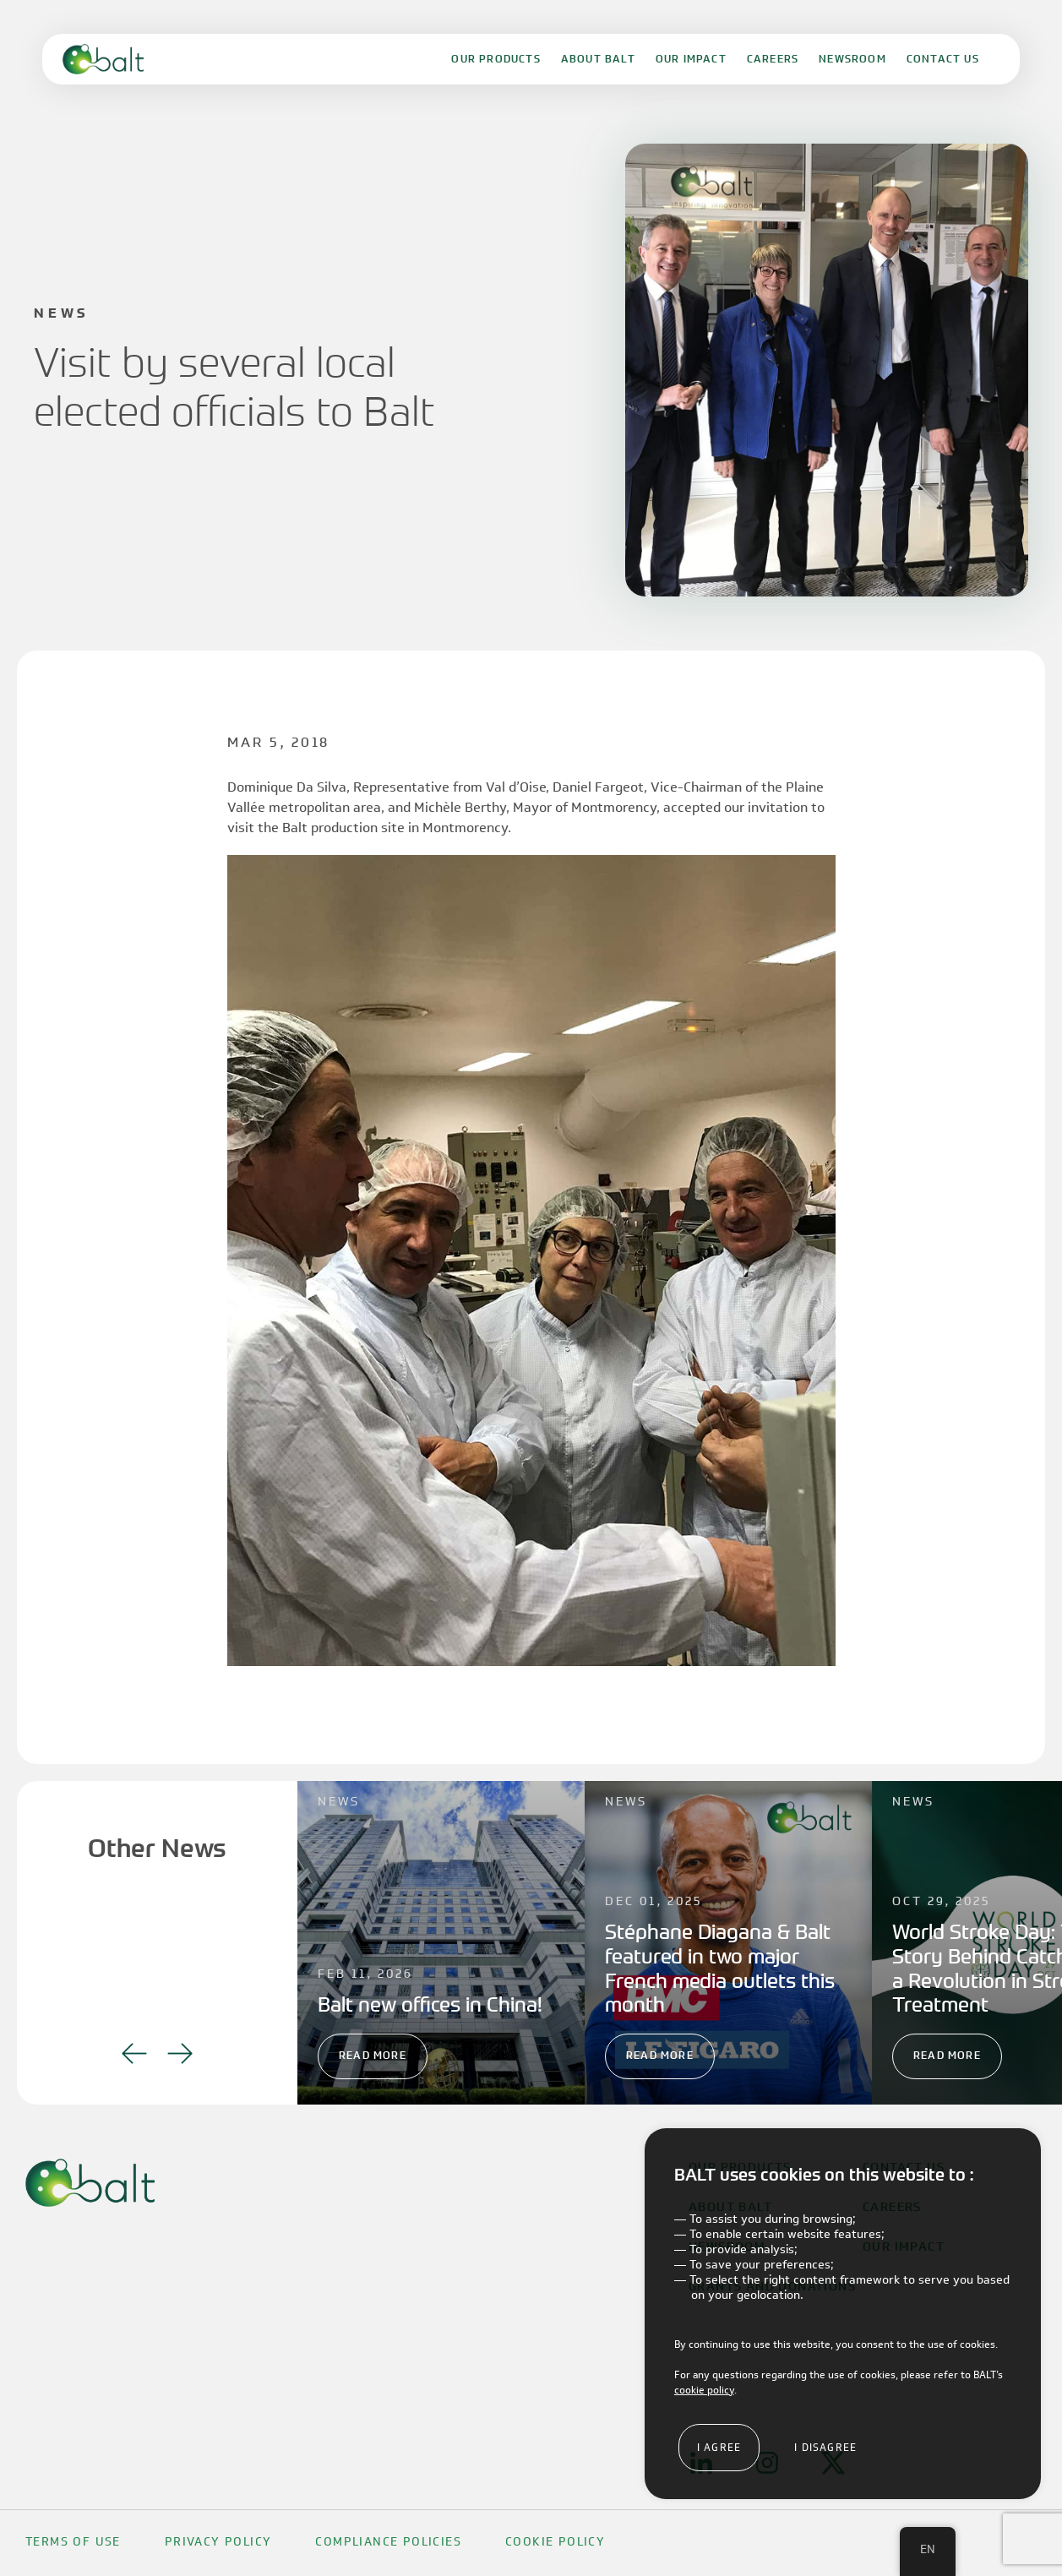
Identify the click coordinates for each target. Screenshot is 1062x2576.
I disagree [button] (825, 2447)
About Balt (598, 59)
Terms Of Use (73, 2542)
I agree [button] (719, 2447)
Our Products (495, 59)
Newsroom (852, 59)
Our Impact (691, 59)
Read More (372, 2055)
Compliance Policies (388, 2542)
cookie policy (704, 2390)
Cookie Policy (555, 2542)
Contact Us (943, 59)
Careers (772, 59)
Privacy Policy (218, 2542)
